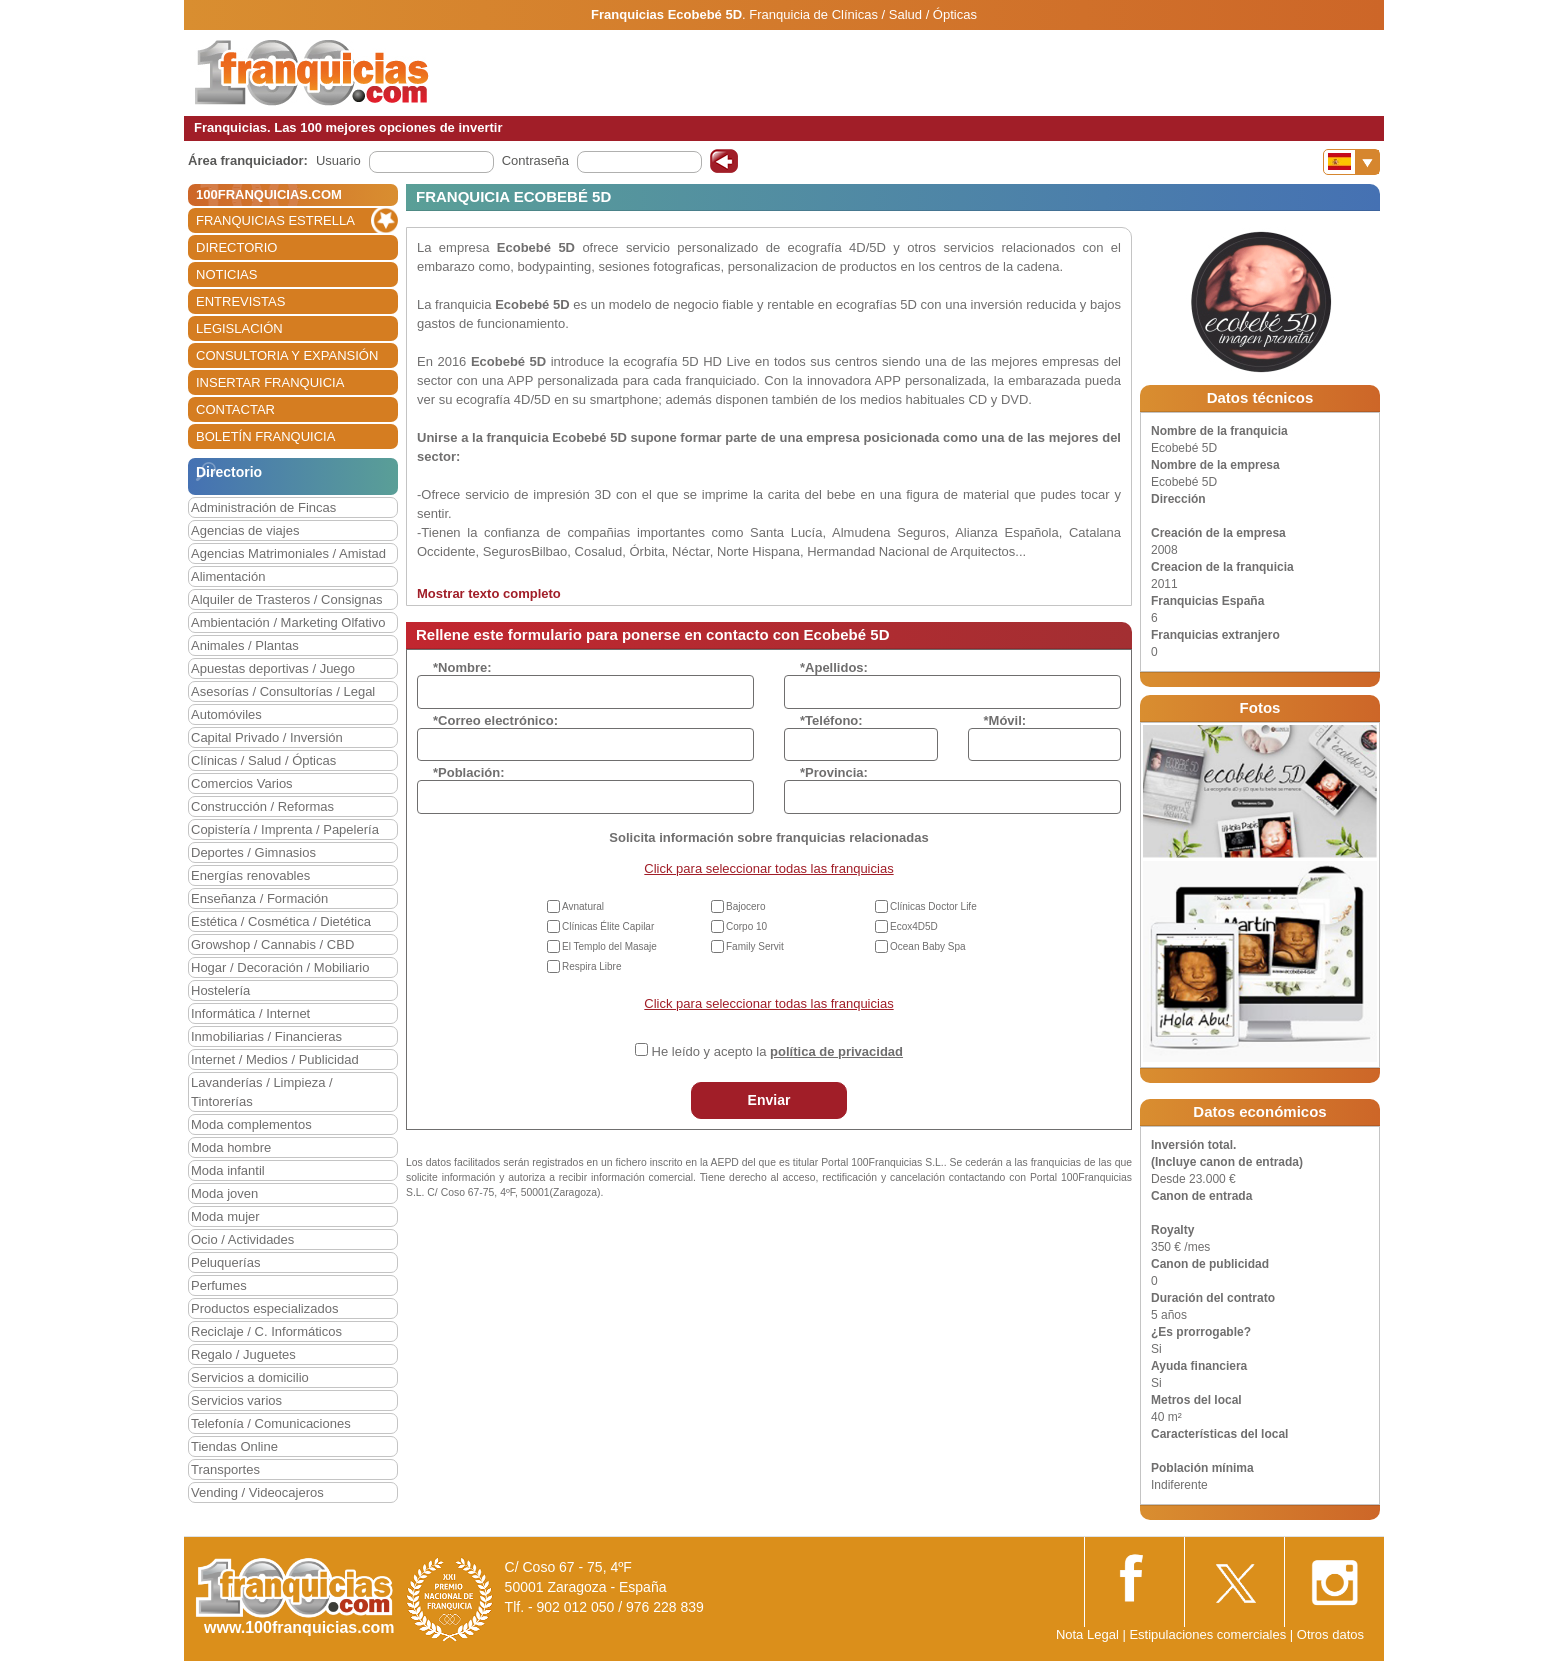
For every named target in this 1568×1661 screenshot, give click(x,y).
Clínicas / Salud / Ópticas (263, 760)
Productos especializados (264, 1308)
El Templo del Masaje (609, 946)
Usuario (338, 160)
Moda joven (224, 1193)
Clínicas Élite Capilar (608, 926)
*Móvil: (1005, 720)
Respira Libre (591, 966)
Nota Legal (1087, 1634)
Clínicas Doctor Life (933, 906)
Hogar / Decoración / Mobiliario (280, 967)
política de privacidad (836, 1051)
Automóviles (226, 714)
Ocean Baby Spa (928, 946)
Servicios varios (236, 1400)
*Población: (469, 772)
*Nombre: (462, 667)
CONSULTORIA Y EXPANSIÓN (287, 355)
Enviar (769, 1100)
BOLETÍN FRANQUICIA (265, 436)
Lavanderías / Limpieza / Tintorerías (262, 1092)
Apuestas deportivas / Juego (273, 668)
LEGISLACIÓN (239, 328)
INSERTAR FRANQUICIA (270, 382)
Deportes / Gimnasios (253, 852)
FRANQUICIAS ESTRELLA (275, 220)
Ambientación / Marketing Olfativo (288, 622)
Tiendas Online (234, 1446)
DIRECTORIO (236, 247)
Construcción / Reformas (262, 806)
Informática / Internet (250, 1013)
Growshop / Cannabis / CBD (272, 944)
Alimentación (228, 576)
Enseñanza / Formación (259, 898)
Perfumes (219, 1285)
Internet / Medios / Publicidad (275, 1059)
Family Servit (755, 946)
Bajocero (745, 906)
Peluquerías (225, 1262)
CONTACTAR (235, 409)
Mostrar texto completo (489, 593)
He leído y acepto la (777, 1051)
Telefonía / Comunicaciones (271, 1423)
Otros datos (1330, 1634)
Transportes (225, 1469)
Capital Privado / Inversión (267, 737)
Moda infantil (228, 1170)
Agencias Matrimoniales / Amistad (288, 553)
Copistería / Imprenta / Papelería (285, 829)
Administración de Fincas (263, 507)
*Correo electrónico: (495, 720)
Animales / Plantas (245, 645)
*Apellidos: (834, 667)
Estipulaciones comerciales (1209, 1634)
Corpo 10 (746, 926)
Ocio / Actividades (242, 1239)
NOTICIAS (226, 274)
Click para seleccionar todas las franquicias (768, 868)
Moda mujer (225, 1216)
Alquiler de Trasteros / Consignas (286, 599)
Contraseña (535, 160)
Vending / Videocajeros (257, 1492)
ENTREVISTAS (240, 301)
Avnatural (583, 906)
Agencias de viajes (245, 530)
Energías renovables (250, 875)
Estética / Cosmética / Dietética (281, 921)
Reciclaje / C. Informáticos (266, 1331)
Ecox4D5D (914, 926)
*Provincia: (834, 772)
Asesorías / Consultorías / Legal (283, 691)
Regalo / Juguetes (243, 1354)
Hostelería (220, 990)
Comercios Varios (242, 783)
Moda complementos (251, 1124)
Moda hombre (231, 1147)
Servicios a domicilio (250, 1377)
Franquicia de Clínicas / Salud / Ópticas (863, 14)
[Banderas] (1351, 162)
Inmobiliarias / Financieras (266, 1036)
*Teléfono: (831, 720)
